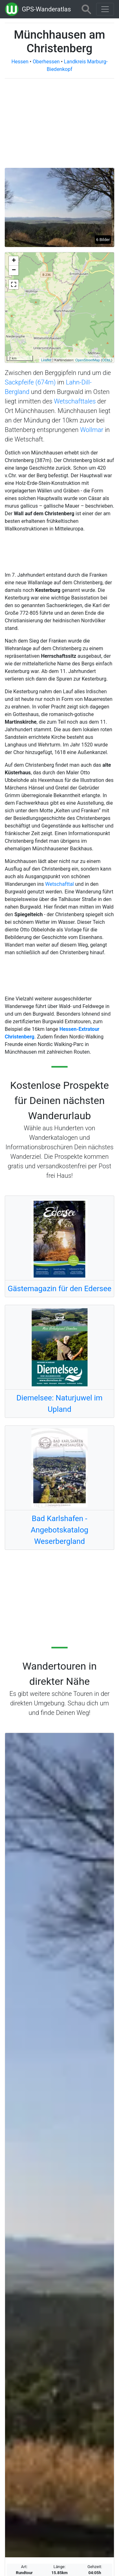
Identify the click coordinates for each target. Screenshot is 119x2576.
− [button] (14, 270)
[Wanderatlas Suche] (86, 9)
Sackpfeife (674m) (30, 382)
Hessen (20, 62)
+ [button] (14, 261)
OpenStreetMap (87, 360)
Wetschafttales (75, 401)
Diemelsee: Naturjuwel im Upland (59, 1403)
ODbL (106, 360)
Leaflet (46, 360)
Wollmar (91, 430)
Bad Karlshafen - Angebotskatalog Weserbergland (60, 1530)
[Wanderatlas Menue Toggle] (105, 9)
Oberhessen (46, 62)
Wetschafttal (59, 884)
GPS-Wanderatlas (46, 9)
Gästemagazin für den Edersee (59, 1288)
